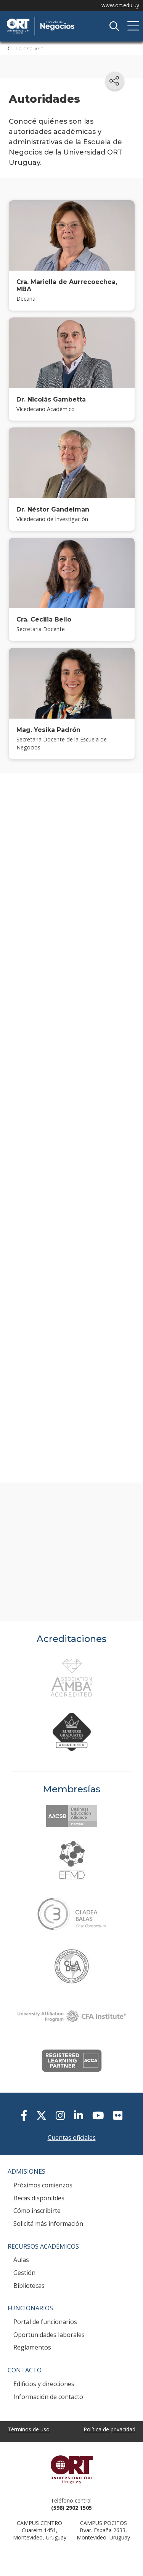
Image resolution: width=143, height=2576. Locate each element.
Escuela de (63, 19)
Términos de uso (29, 2429)
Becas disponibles (38, 2198)
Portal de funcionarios (45, 2322)
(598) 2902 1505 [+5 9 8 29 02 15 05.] (71, 2507)
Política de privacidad (109, 2429)
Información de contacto (48, 2397)
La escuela (29, 48)
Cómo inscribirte (37, 2210)
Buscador (114, 26)
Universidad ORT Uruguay (71, 2469)
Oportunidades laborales (49, 2335)
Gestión (24, 2272)
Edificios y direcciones (43, 2384)
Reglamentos (32, 2347)
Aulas (21, 2260)
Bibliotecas (29, 2285)
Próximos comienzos (42, 2185)
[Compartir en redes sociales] (115, 81)
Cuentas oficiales (72, 2137)
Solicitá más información (48, 2223)
